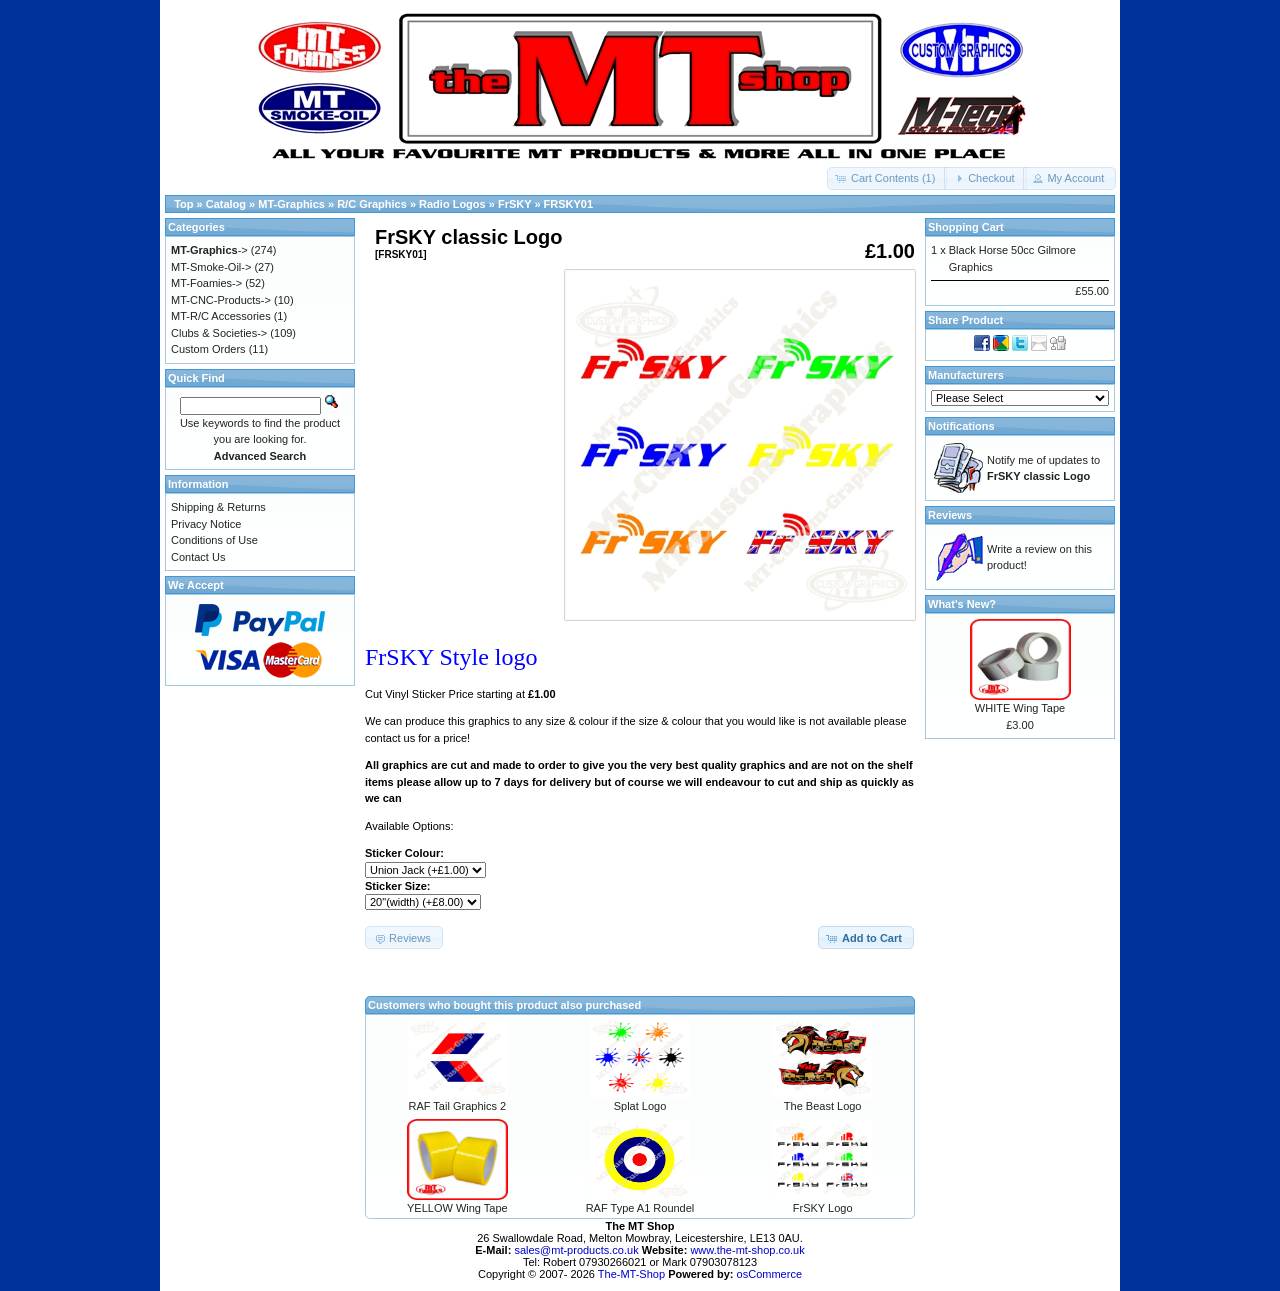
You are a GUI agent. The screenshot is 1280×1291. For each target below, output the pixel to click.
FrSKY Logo (823, 1208)
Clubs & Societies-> (219, 333)
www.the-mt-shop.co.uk (747, 1250)
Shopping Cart (966, 227)
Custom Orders (208, 349)
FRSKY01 (569, 204)
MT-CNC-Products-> (221, 300)
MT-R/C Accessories (221, 316)
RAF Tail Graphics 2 (458, 1106)
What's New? (962, 604)
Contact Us (198, 557)
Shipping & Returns (218, 507)
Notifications (961, 426)
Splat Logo (640, 1106)
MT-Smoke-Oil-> (211, 267)
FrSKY (514, 204)
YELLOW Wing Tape (457, 1208)
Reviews (950, 515)
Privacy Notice (206, 524)
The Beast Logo (823, 1106)
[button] (887, 178)
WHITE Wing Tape (1020, 708)
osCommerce (769, 1274)
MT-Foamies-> (206, 283)
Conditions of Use (214, 540)
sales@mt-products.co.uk (577, 1250)
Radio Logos (452, 204)
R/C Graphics (372, 204)
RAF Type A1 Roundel (640, 1208)
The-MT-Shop (631, 1274)
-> (209, 250)
